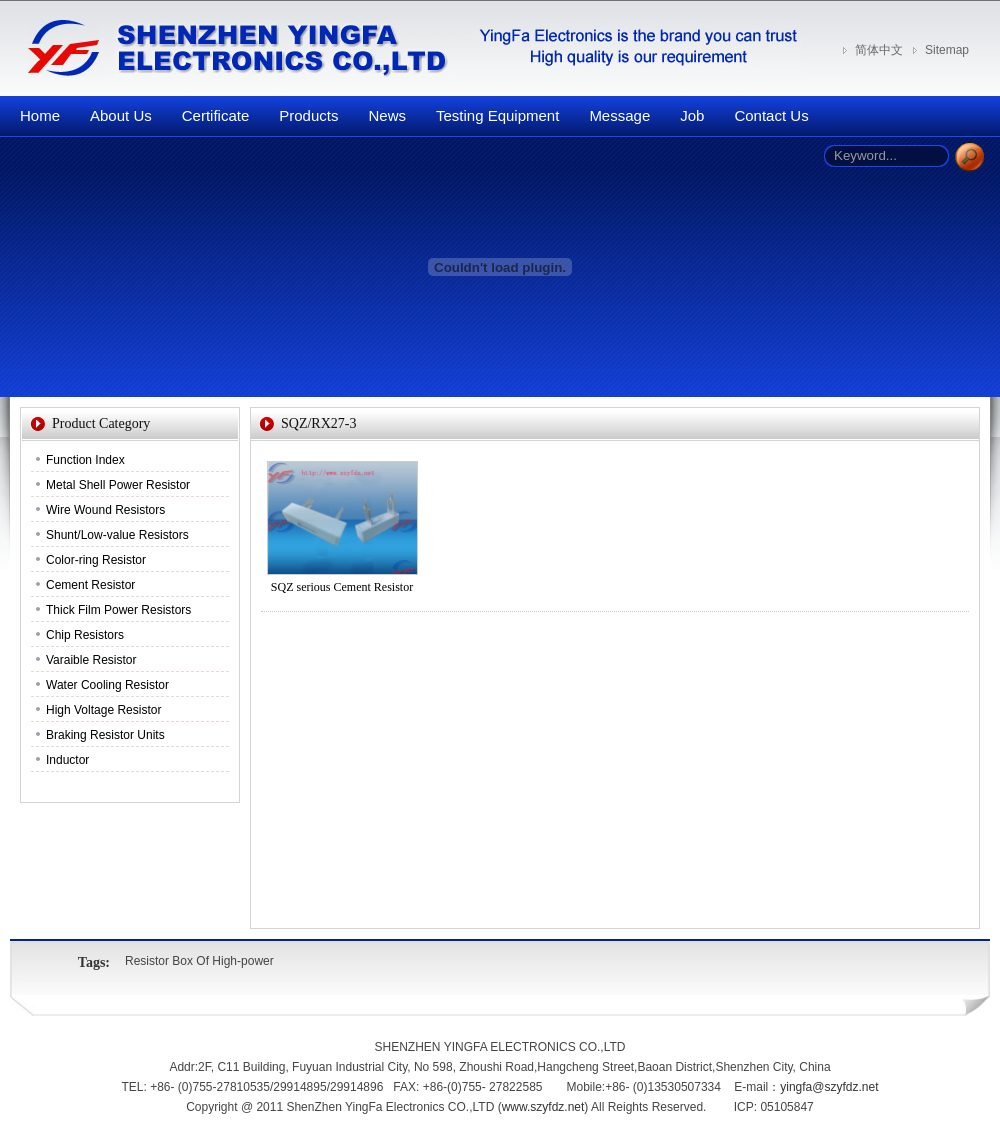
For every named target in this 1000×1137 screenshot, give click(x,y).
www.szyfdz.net (543, 1107)
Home (40, 115)
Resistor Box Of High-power (199, 961)
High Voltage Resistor (103, 710)
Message (619, 115)
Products (308, 115)
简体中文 (879, 50)
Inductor (67, 760)
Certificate (216, 115)
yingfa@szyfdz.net (829, 1087)
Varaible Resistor (91, 660)
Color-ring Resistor (96, 560)
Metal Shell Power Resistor (118, 485)
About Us (121, 115)
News (387, 115)
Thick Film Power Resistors (118, 610)
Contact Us (771, 115)
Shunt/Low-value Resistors (117, 535)
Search (969, 157)
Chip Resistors (85, 635)
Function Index (85, 460)
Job (692, 115)
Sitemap (947, 50)
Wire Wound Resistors (105, 510)
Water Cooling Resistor (107, 685)
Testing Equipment (497, 115)
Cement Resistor (90, 585)
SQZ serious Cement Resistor (342, 587)
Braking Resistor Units (105, 735)
